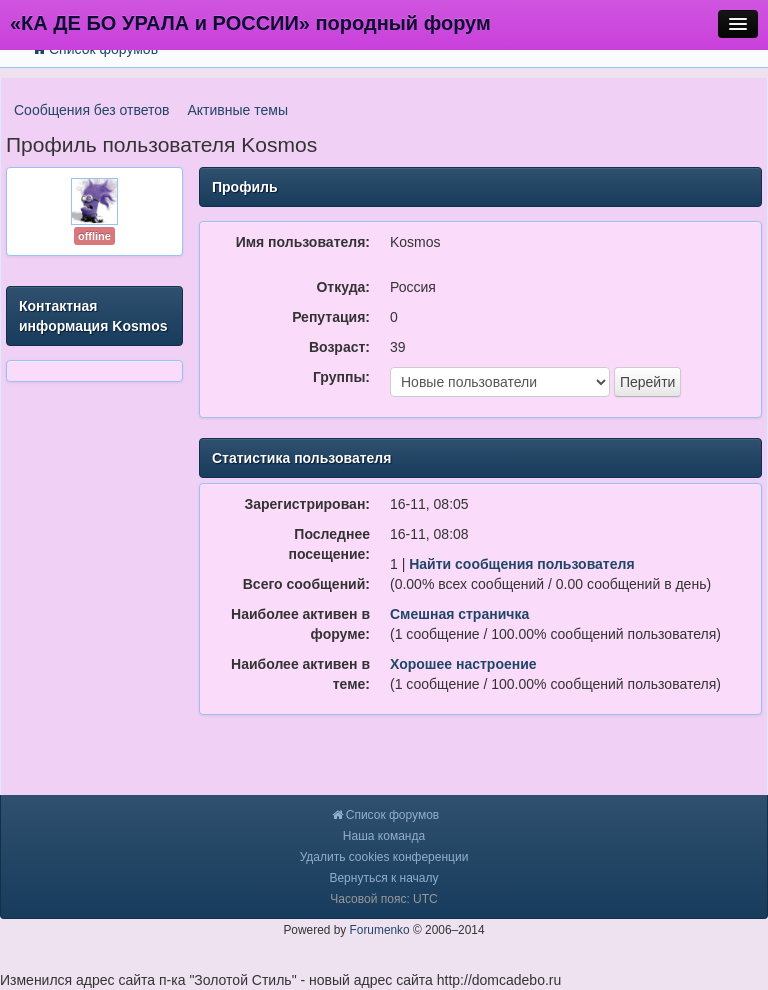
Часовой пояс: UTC (383, 899)
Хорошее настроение (463, 664)
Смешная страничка (459, 614)
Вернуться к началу (383, 878)
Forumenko (380, 930)
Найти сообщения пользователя (521, 564)
